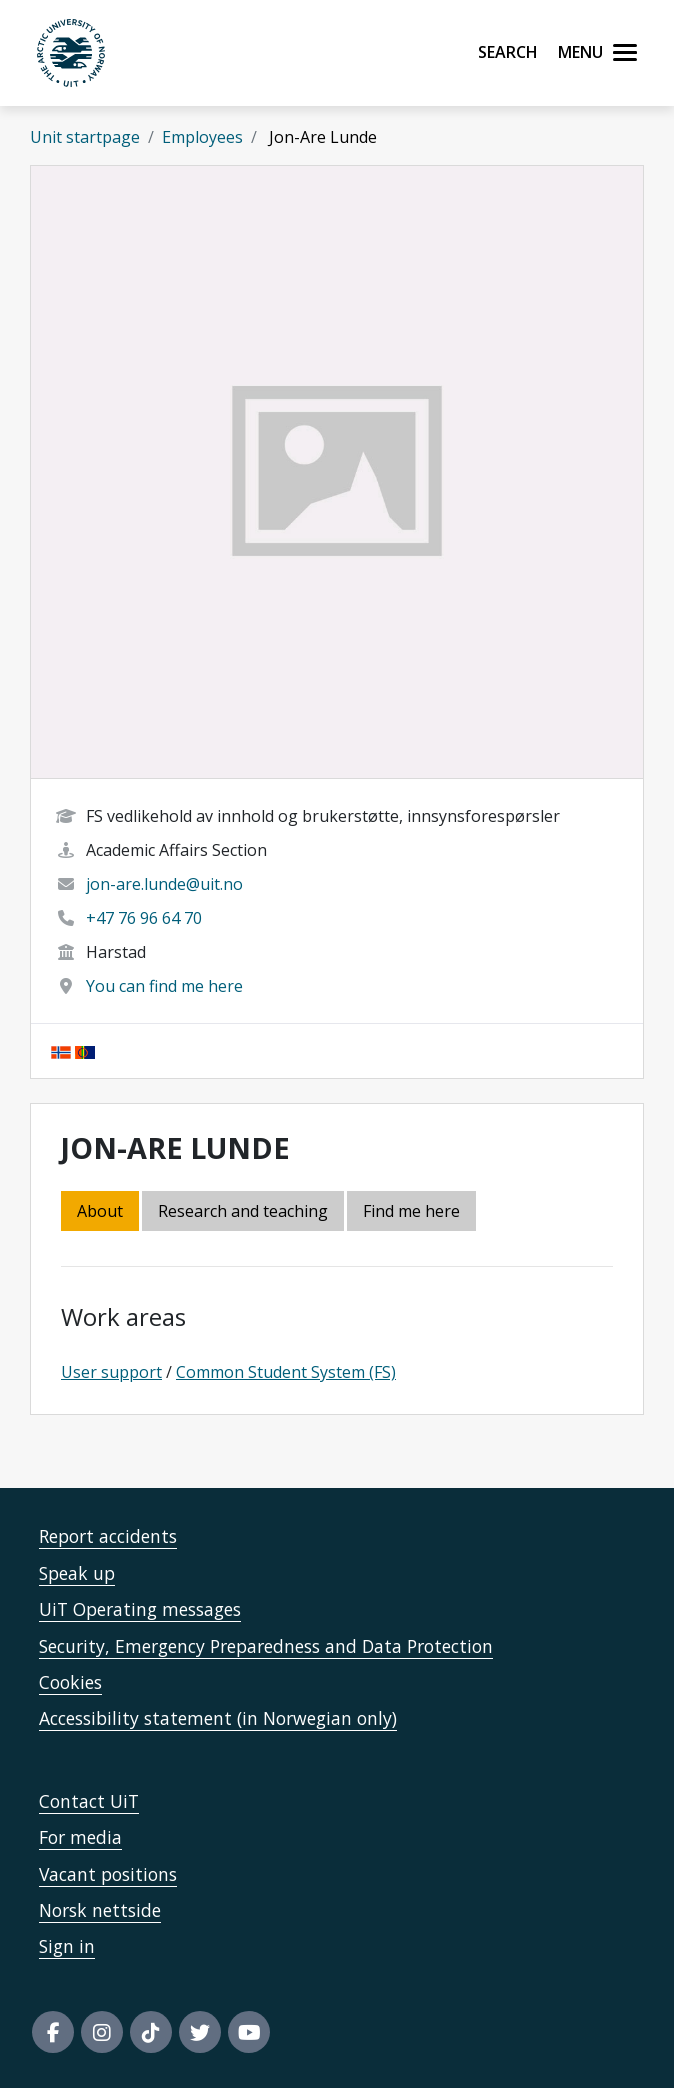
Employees (202, 137)
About (100, 1211)
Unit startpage (85, 137)
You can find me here (164, 986)
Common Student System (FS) (286, 1372)
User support (111, 1372)
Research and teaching (243, 1211)
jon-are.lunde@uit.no (164, 884)
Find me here (411, 1211)
